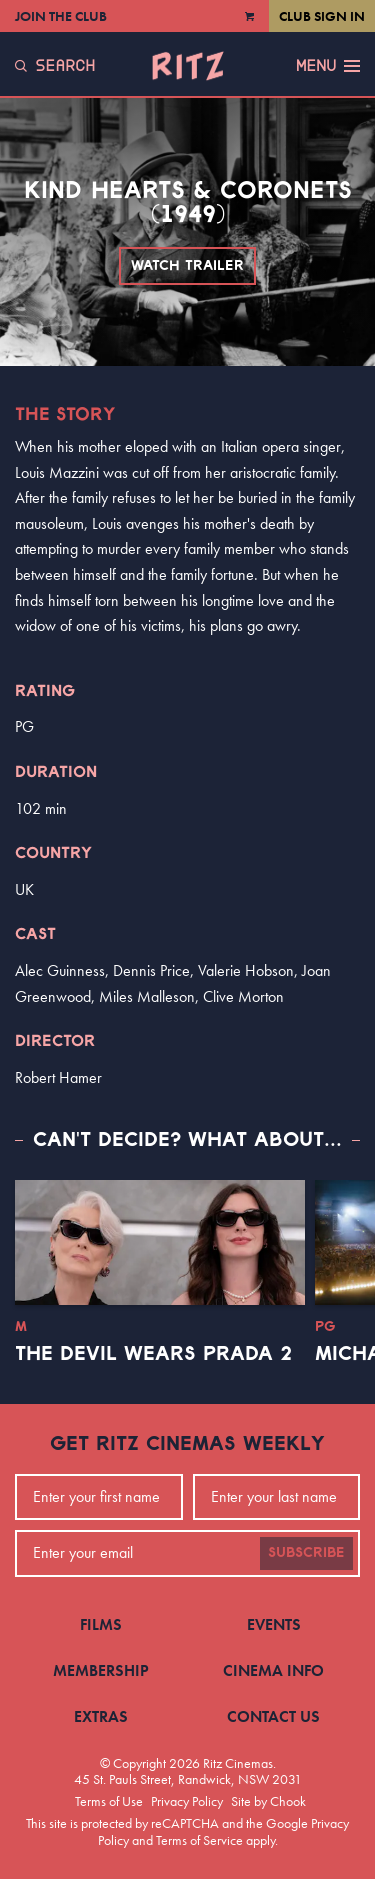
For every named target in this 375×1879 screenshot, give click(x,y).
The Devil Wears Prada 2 (153, 1354)
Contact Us (273, 1716)
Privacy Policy (187, 1801)
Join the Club (61, 16)
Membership (101, 1670)
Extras (101, 1716)
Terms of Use (109, 1801)
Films (101, 1624)
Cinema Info (273, 1670)
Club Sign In (322, 16)
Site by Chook (268, 1801)
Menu (328, 66)
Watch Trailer (187, 266)
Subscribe (306, 1553)
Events (274, 1624)
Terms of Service (199, 1840)
